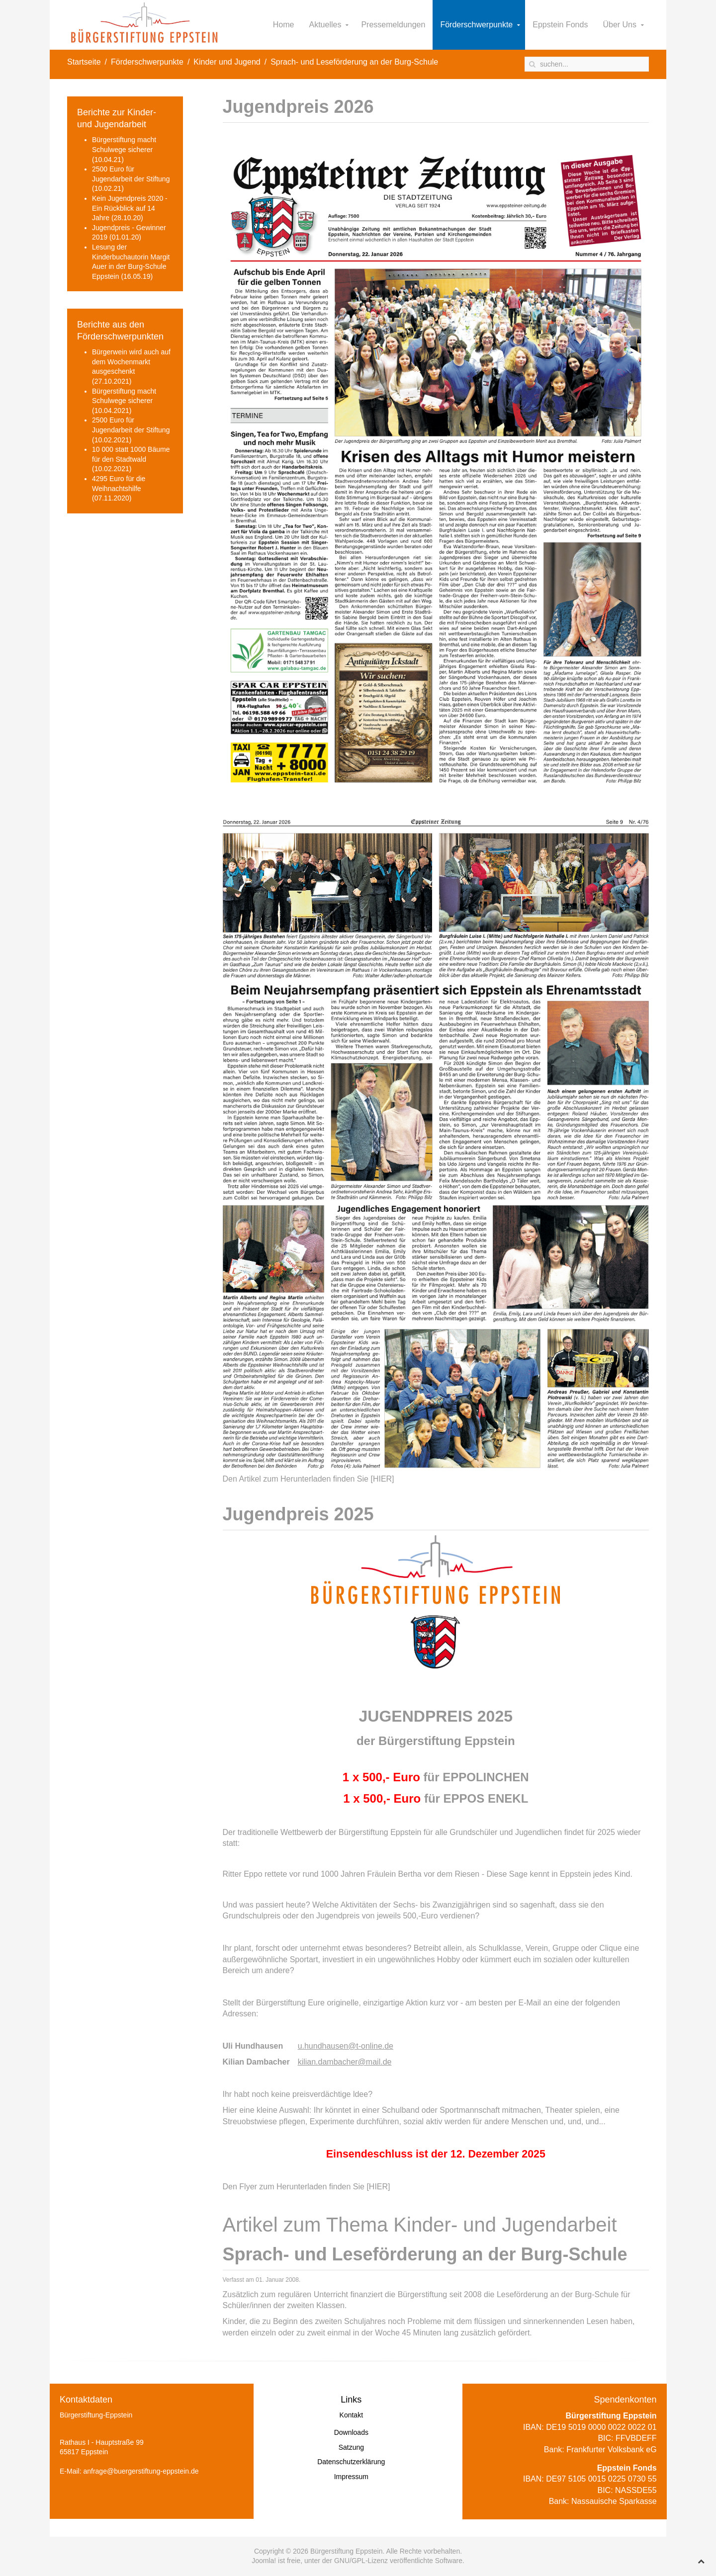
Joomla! (264, 2561)
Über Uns (619, 24)
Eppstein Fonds (560, 24)
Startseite (84, 62)
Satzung (351, 2447)
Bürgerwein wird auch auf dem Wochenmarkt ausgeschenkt (131, 361)
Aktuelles (325, 24)
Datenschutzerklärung (351, 2462)
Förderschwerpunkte (476, 24)
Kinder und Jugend (226, 62)
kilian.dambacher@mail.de (345, 2062)
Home (283, 24)
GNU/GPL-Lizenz (361, 2561)
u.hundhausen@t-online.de (345, 2046)
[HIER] (382, 1479)
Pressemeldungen (393, 24)
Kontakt (351, 2415)
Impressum (351, 2477)
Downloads (351, 2432)
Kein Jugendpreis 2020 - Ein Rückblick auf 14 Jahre (130, 208)
